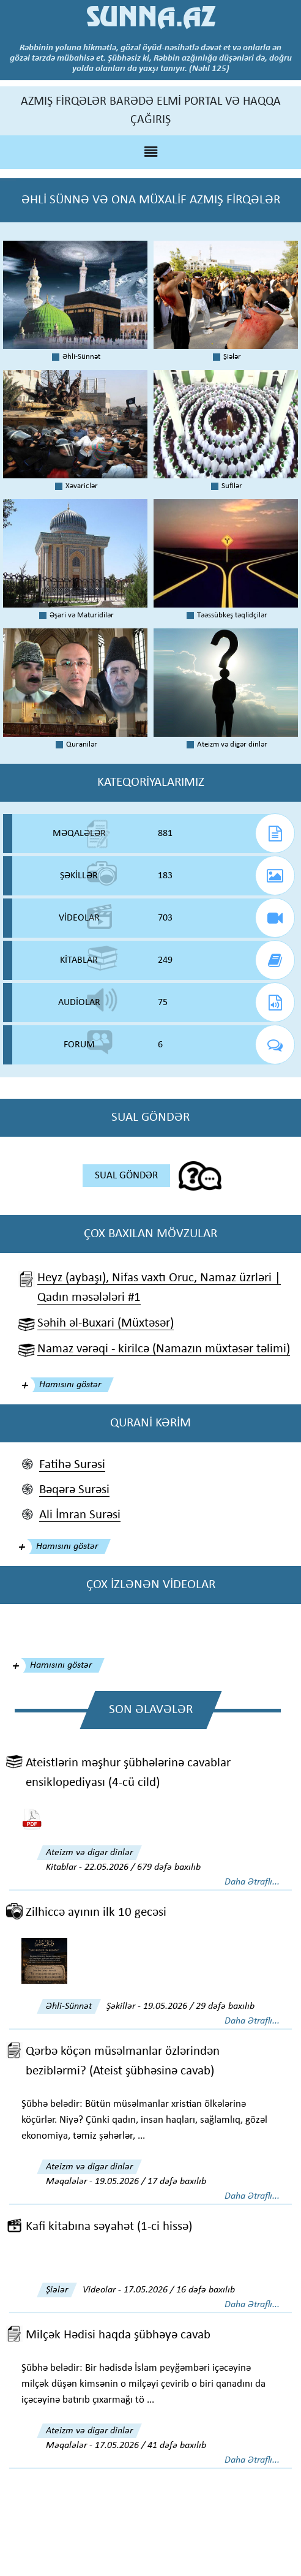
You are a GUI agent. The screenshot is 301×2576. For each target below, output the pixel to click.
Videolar (99, 2290)
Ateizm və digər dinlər (89, 1853)
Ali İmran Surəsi (80, 1514)
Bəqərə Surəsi (74, 1489)
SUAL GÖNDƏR (126, 1175)
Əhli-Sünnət (69, 2006)
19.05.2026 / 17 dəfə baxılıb (150, 2181)
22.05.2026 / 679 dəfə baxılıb (142, 1867)
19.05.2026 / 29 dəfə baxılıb (199, 2006)
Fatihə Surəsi (72, 1464)
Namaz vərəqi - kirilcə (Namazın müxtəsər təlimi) (163, 1349)
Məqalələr (66, 2181)
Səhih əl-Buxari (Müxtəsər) (105, 1323)
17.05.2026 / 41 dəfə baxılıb (150, 2445)
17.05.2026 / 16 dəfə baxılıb (179, 2290)
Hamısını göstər (70, 1385)
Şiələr (57, 2290)
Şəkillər (120, 2006)
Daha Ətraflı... (252, 1882)
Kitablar (61, 1867)
